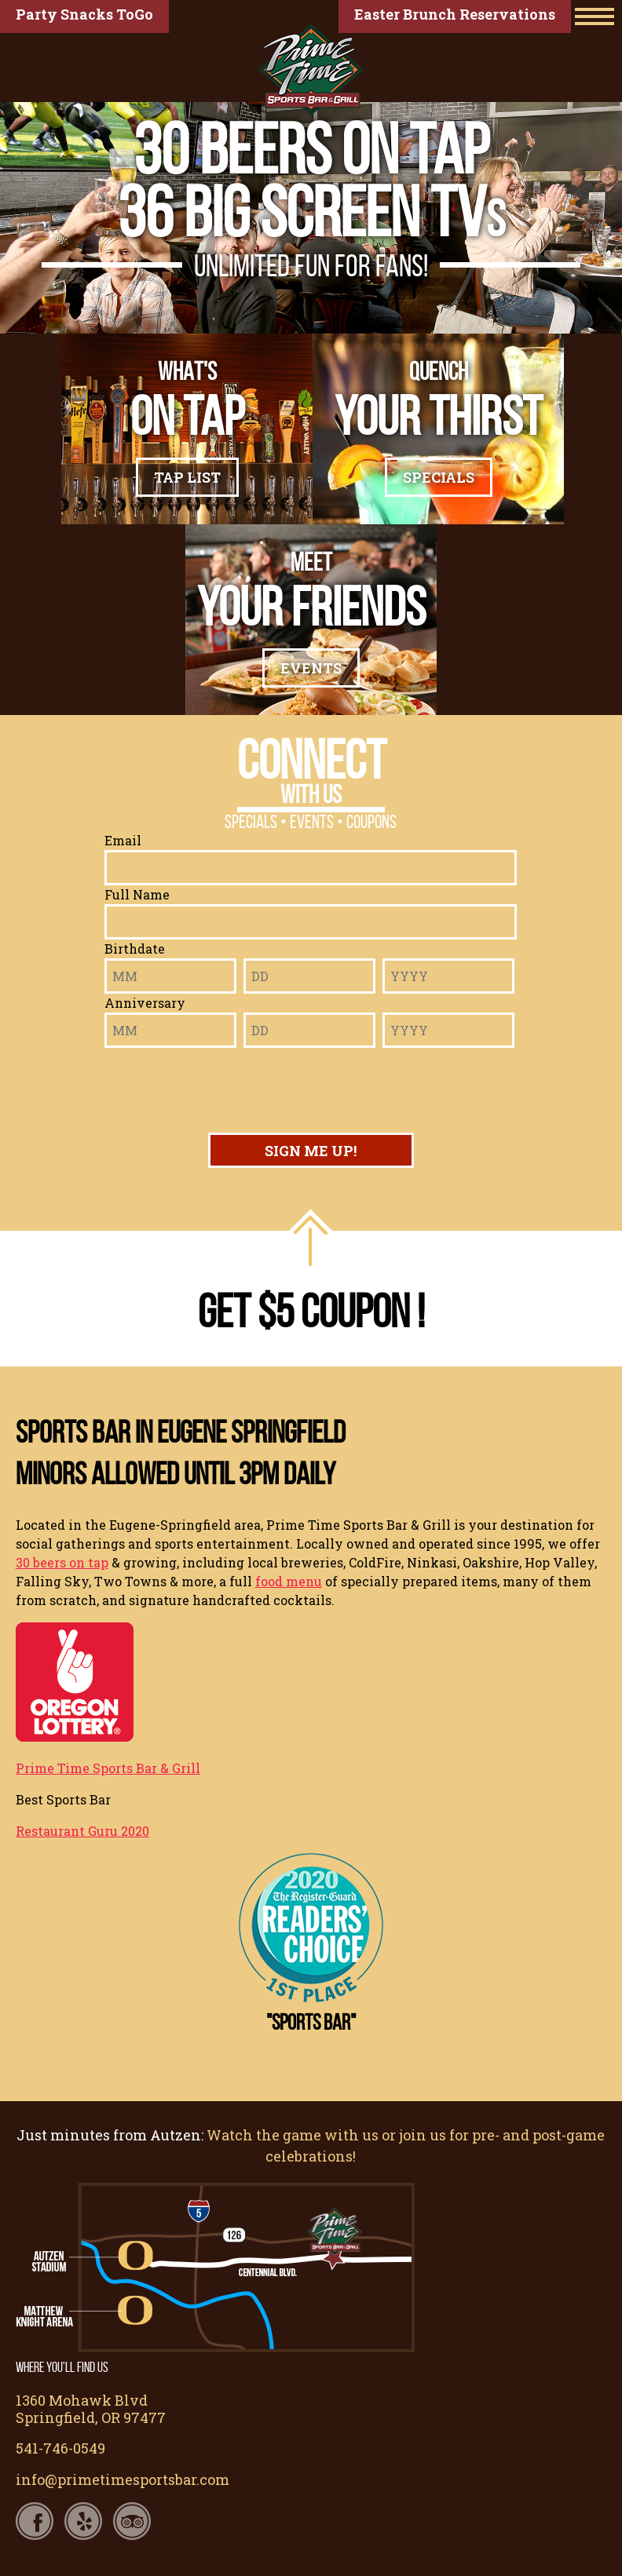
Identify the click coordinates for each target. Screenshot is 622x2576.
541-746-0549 (60, 2448)
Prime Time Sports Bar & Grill (108, 1768)
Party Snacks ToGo (84, 14)
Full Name (137, 894)
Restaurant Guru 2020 (82, 1831)
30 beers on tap (62, 1562)
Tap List (187, 477)
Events (311, 668)
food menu (288, 1581)
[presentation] (308, 1086)
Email (122, 840)
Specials (438, 477)
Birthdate (134, 948)
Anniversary (144, 1002)
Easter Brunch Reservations (454, 14)
